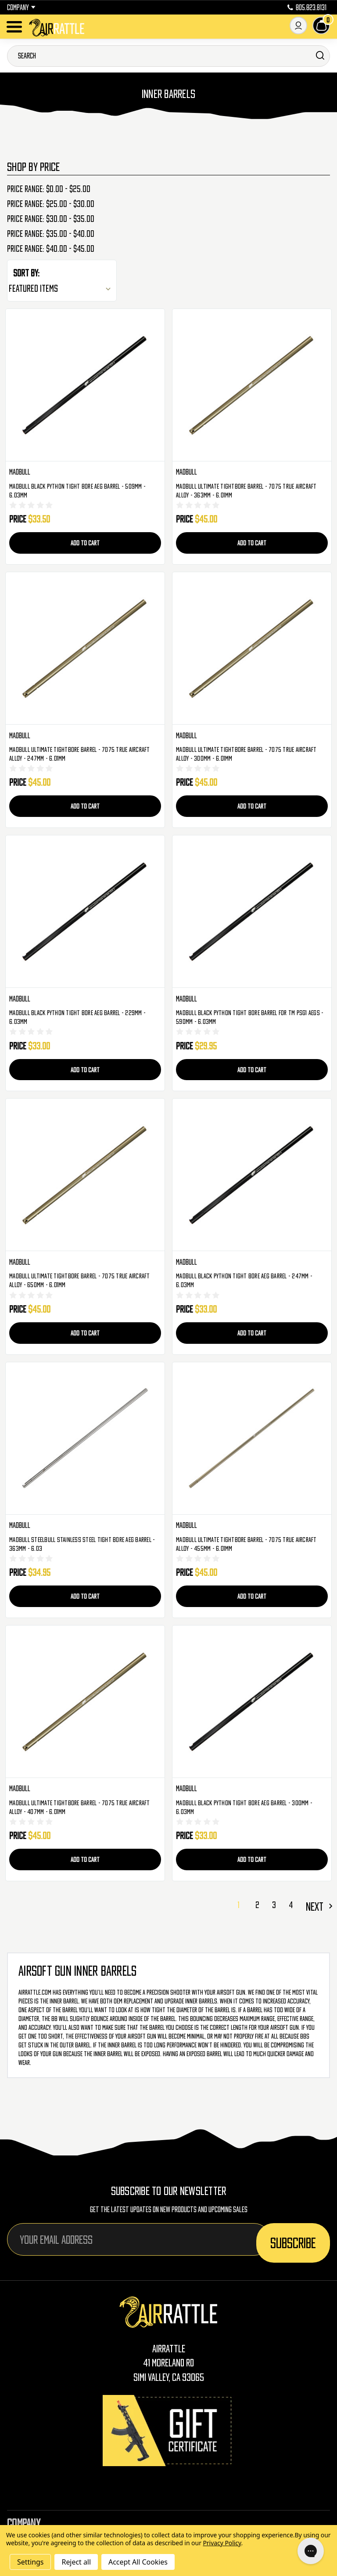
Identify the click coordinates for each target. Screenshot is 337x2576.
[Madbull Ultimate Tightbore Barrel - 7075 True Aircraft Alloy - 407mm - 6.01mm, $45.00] (85, 1701)
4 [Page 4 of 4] (291, 1905)
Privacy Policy (222, 2543)
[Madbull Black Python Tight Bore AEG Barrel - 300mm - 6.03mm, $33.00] (251, 1701)
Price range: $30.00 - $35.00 (50, 219)
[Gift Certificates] (168, 2430)
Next (318, 1906)
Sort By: (26, 272)
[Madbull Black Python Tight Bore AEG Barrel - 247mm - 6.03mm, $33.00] (251, 1175)
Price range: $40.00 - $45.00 (50, 249)
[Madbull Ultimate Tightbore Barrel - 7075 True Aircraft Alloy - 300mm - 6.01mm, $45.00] (251, 648)
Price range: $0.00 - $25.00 (48, 189)
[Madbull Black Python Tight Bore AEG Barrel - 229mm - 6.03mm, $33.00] (85, 911)
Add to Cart (85, 543)
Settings (30, 2562)
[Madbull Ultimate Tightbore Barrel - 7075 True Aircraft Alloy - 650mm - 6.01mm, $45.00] (85, 1175)
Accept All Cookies (138, 2562)
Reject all (75, 2562)
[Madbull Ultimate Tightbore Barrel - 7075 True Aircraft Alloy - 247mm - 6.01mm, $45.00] (85, 648)
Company (21, 7)
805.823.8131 (306, 7)
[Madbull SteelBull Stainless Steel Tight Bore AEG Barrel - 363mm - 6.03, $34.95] (85, 1438)
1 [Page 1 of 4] (238, 1905)
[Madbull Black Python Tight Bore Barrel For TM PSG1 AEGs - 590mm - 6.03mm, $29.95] (251, 911)
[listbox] (61, 288)
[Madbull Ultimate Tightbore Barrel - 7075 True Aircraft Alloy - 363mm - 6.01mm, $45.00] (251, 385)
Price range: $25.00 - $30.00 (50, 204)
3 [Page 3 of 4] (274, 1905)
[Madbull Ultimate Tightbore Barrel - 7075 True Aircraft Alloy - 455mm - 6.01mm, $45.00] (251, 1438)
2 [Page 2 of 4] (257, 1905)
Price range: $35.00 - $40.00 (50, 234)
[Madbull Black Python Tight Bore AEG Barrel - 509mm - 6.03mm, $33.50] (85, 385)
